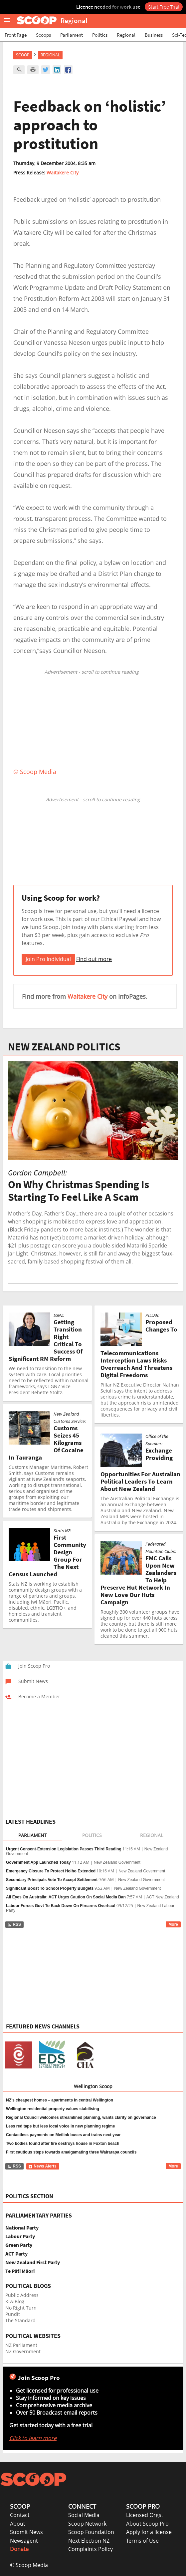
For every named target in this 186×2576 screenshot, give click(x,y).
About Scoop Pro (147, 2523)
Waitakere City (63, 172)
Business (154, 35)
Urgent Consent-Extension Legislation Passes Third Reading (63, 1849)
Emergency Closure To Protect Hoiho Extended (50, 1871)
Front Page (16, 35)
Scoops (43, 35)
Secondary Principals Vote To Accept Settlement (51, 1879)
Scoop (22, 55)
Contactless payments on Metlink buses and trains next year (63, 2134)
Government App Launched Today (38, 1862)
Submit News (26, 2532)
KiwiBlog (14, 2301)
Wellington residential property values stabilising (52, 2108)
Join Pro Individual (48, 959)
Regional (126, 35)
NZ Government (23, 2351)
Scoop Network (87, 2523)
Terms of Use (142, 2540)
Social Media (83, 2515)
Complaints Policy (90, 2549)
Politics (99, 35)
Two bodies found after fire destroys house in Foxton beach (62, 2143)
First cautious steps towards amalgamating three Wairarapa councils (71, 2152)
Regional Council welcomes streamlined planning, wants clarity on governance (81, 2117)
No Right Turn (21, 2308)
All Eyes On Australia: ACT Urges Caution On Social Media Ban (66, 1897)
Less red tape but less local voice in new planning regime (60, 2126)
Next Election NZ (88, 2540)
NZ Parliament (21, 2345)
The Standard (20, 2320)
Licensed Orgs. (144, 2515)
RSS (14, 1924)
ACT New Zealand (162, 1897)
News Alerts (42, 2166)
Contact (20, 2515)
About (17, 2523)
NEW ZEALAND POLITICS (64, 1046)
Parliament (71, 35)
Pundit (12, 2314)
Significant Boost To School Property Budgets (49, 1888)
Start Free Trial (163, 6)
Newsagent (24, 2540)
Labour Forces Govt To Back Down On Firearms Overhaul (60, 1905)
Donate (19, 2549)
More (173, 1924)
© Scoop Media (29, 2565)
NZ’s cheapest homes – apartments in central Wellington (59, 2100)
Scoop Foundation (91, 2532)
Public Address (22, 2295)
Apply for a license (149, 2532)
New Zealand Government (117, 1862)
